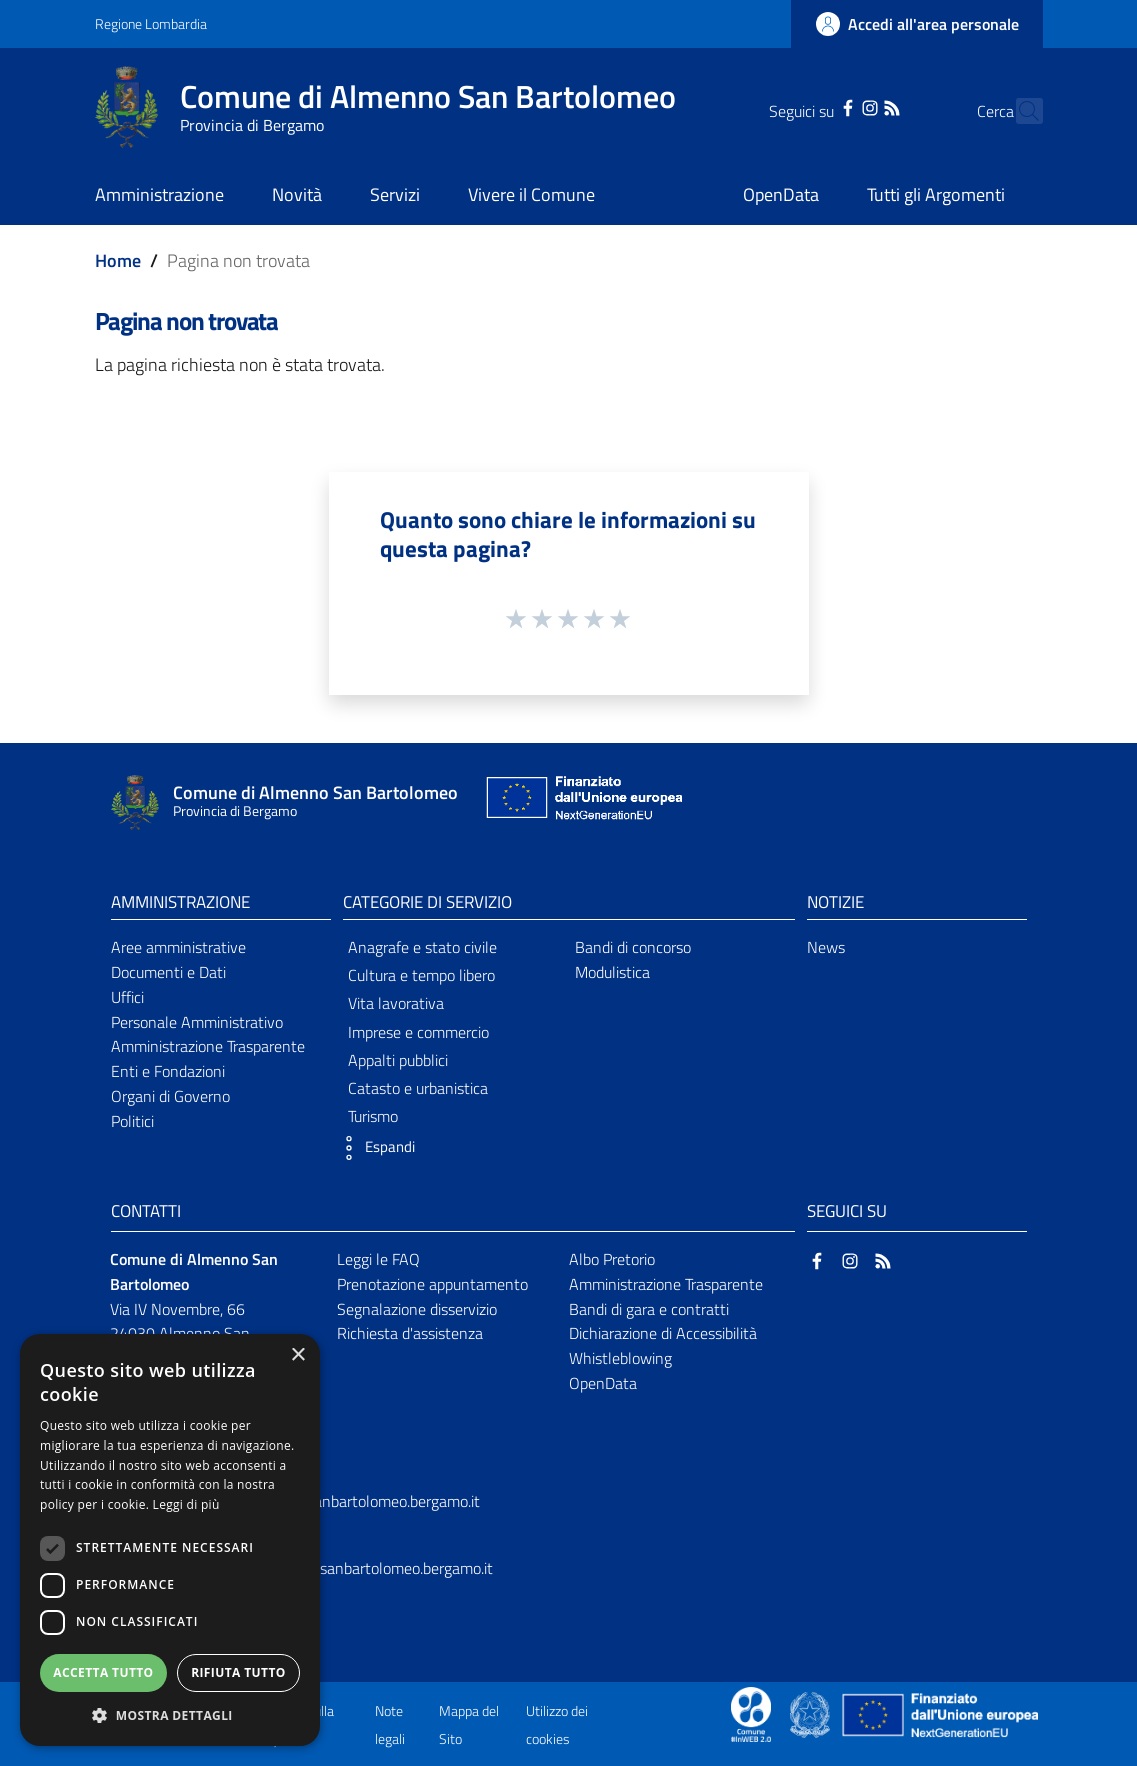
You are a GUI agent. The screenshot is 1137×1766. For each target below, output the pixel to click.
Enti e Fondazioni (168, 1071)
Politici (132, 1121)
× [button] (297, 1355)
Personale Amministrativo (197, 1022)
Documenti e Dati (168, 972)
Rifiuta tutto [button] (238, 1672)
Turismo (373, 1116)
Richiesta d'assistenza (410, 1333)
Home (118, 260)
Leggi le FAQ (378, 1259)
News (826, 947)
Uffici (127, 997)
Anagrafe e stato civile (422, 947)
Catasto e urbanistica (418, 1088)
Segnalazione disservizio (417, 1309)
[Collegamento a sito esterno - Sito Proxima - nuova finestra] (751, 1713)
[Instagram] (834, 106)
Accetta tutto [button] (103, 1672)
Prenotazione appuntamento (432, 1284)
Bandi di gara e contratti (649, 1309)
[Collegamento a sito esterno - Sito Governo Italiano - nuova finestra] (811, 1713)
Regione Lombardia (151, 23)
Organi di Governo (170, 1096)
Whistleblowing (620, 1358)
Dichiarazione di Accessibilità (663, 1333)
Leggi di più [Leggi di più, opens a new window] (186, 1504)
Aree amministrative (178, 947)
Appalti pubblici (398, 1060)
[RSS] (857, 106)
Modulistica (612, 972)
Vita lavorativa (396, 1003)
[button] (374, 1148)
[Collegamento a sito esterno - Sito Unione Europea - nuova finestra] (582, 802)
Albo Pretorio (612, 1259)
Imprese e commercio (418, 1032)
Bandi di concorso (633, 947)
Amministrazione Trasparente (208, 1046)
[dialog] (170, 1540)
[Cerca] (1019, 111)
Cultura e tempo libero (421, 975)
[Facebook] (813, 106)
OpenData (603, 1383)
